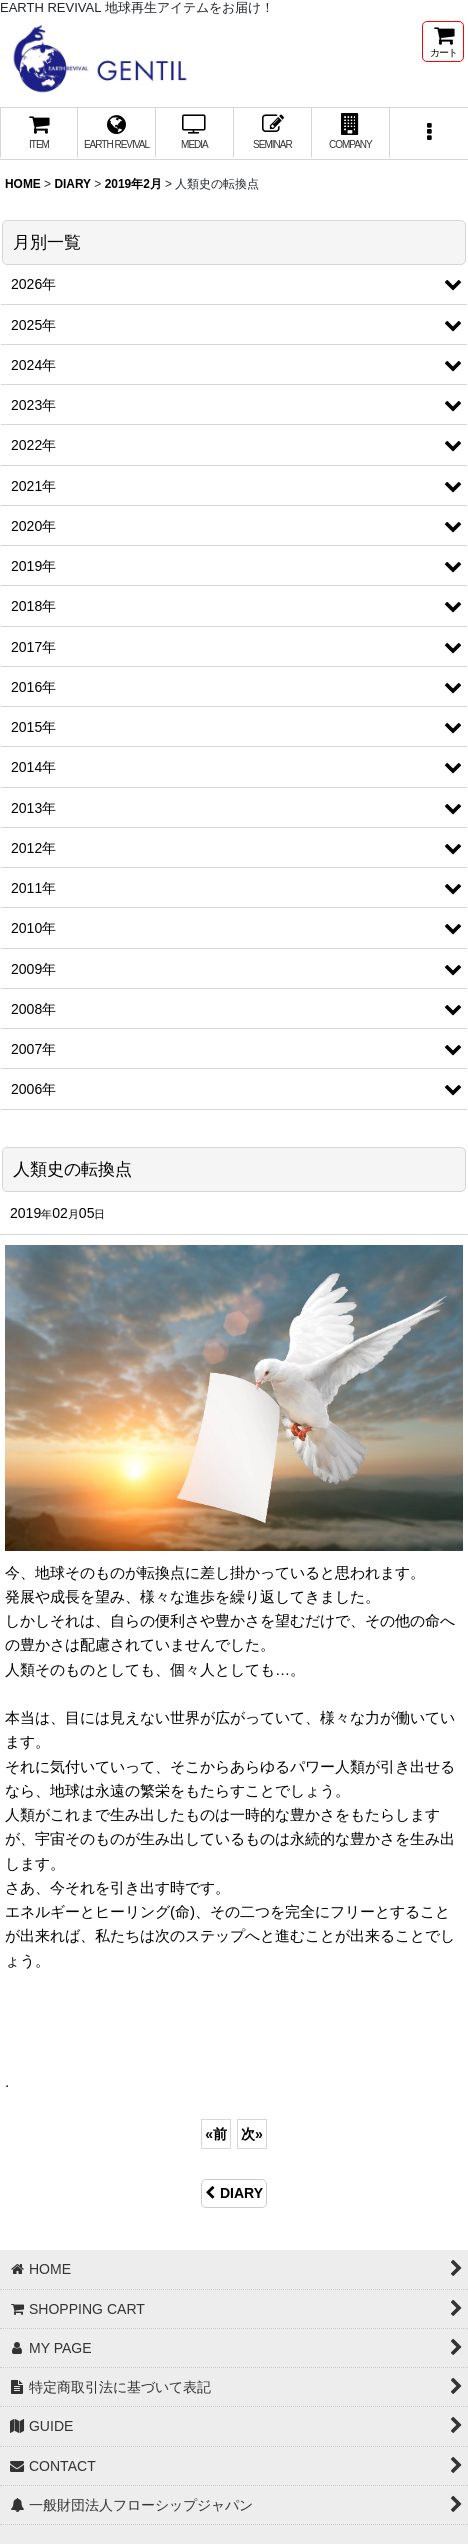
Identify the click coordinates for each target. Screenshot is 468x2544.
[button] (429, 133)
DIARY (234, 2193)
